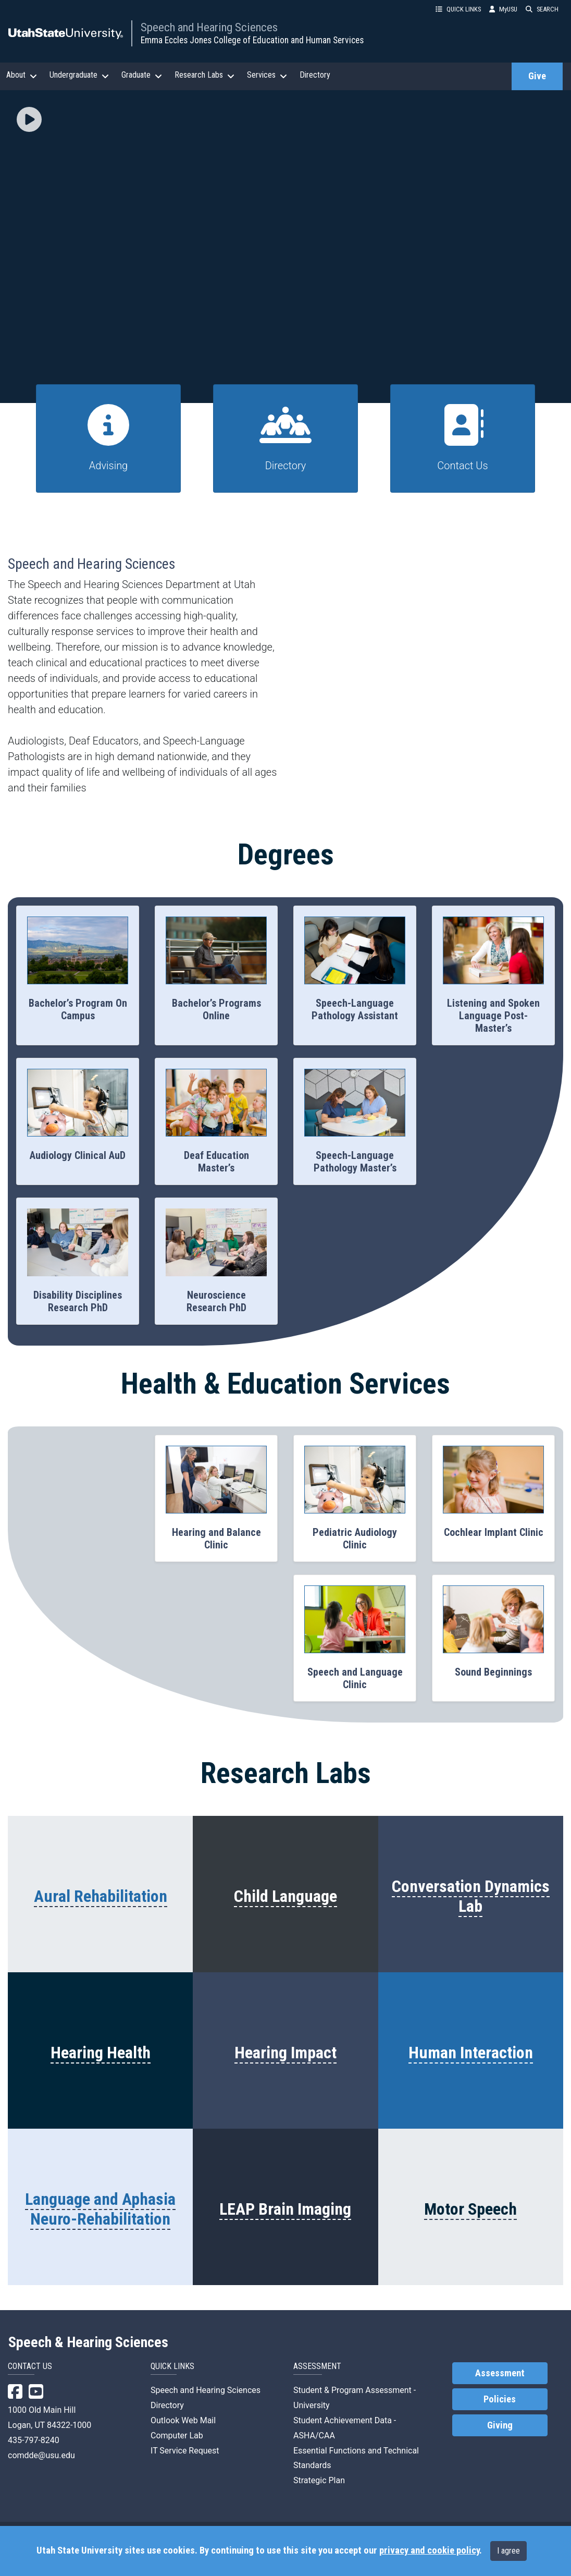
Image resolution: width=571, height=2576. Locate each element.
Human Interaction (470, 2052)
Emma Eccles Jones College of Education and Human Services (252, 40)
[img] (29, 119)
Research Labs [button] (204, 75)
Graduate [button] (141, 75)
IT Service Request (185, 2451)
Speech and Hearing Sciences (209, 27)
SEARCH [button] (542, 9)
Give (537, 76)
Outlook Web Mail (183, 2420)
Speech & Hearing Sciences (88, 2342)
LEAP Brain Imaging (285, 2209)
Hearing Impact (285, 2052)
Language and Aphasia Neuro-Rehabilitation (100, 2209)
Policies (499, 2399)
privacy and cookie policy (429, 2550)
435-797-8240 (33, 2440)
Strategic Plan (319, 2480)
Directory (315, 75)
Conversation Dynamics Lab (471, 1896)
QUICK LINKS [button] (458, 9)
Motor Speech (470, 2209)
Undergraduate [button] (79, 75)
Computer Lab (177, 2435)
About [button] (21, 75)
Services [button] (267, 75)
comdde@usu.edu (41, 2455)
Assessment (500, 2373)
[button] (29, 120)
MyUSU (503, 9)
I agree (508, 2551)
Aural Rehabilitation (100, 1896)
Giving (500, 2425)
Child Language (285, 1896)
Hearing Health (101, 2052)
